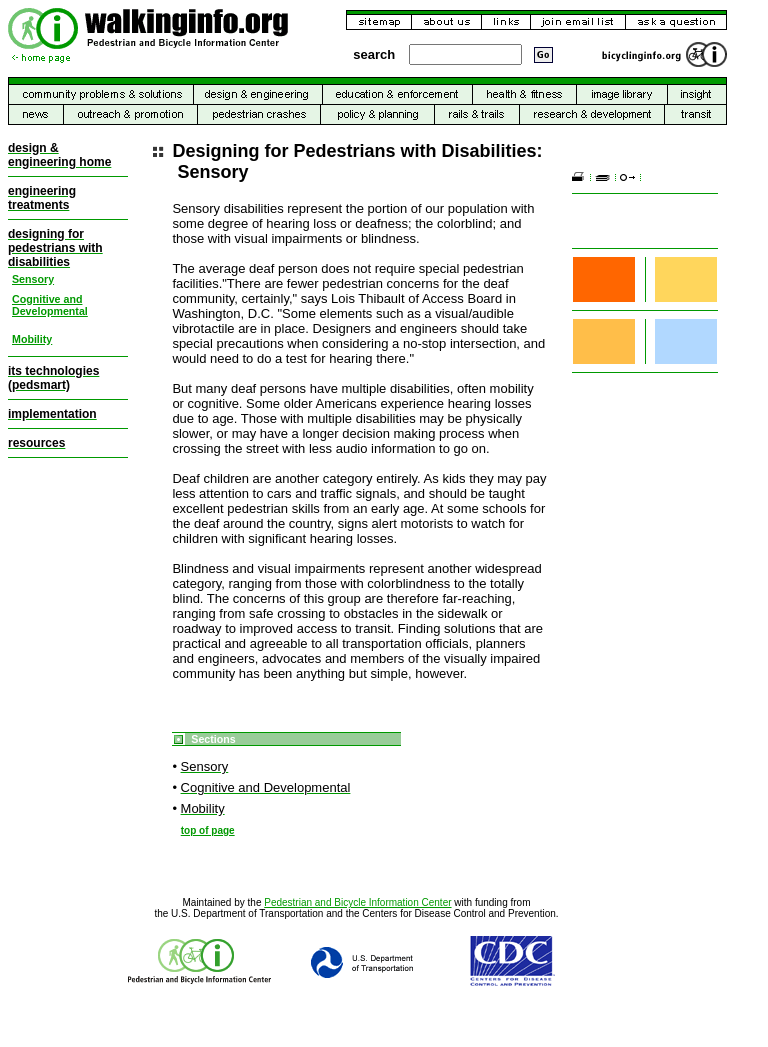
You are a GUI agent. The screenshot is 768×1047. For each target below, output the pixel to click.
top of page (208, 830)
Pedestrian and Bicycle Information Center (357, 902)
